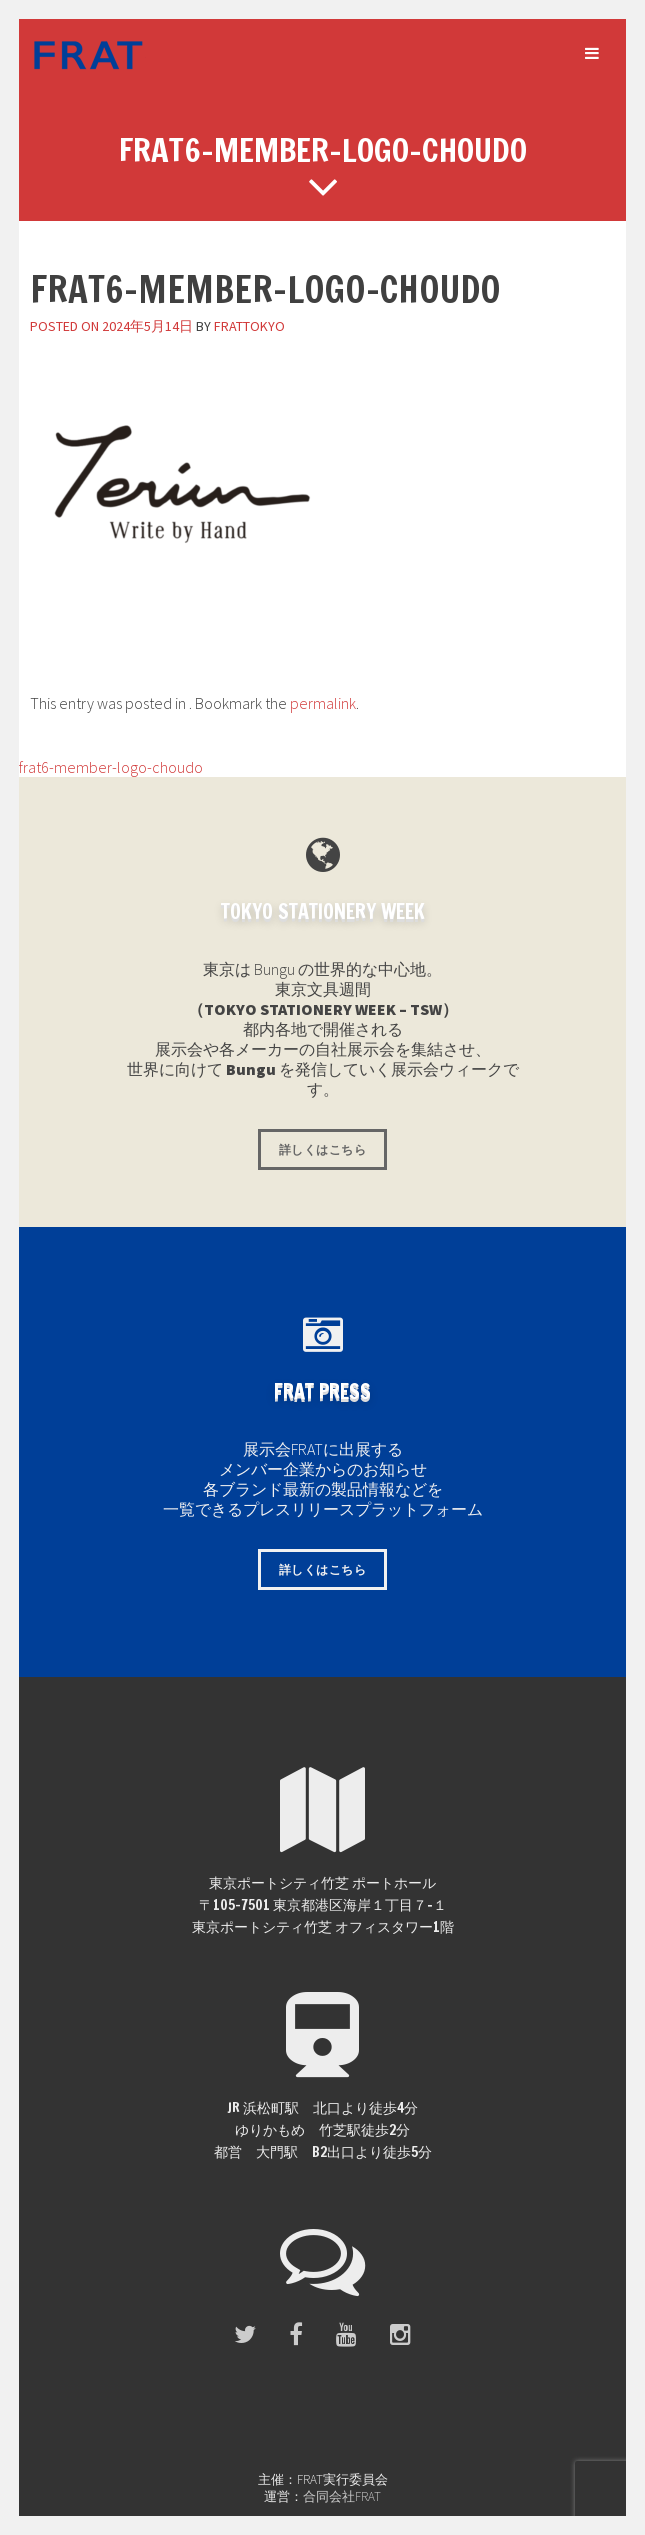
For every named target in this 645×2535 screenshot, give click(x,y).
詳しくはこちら (322, 1149)
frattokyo (249, 326)
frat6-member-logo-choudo (101, 767)
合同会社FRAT (342, 2496)
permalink (323, 703)
